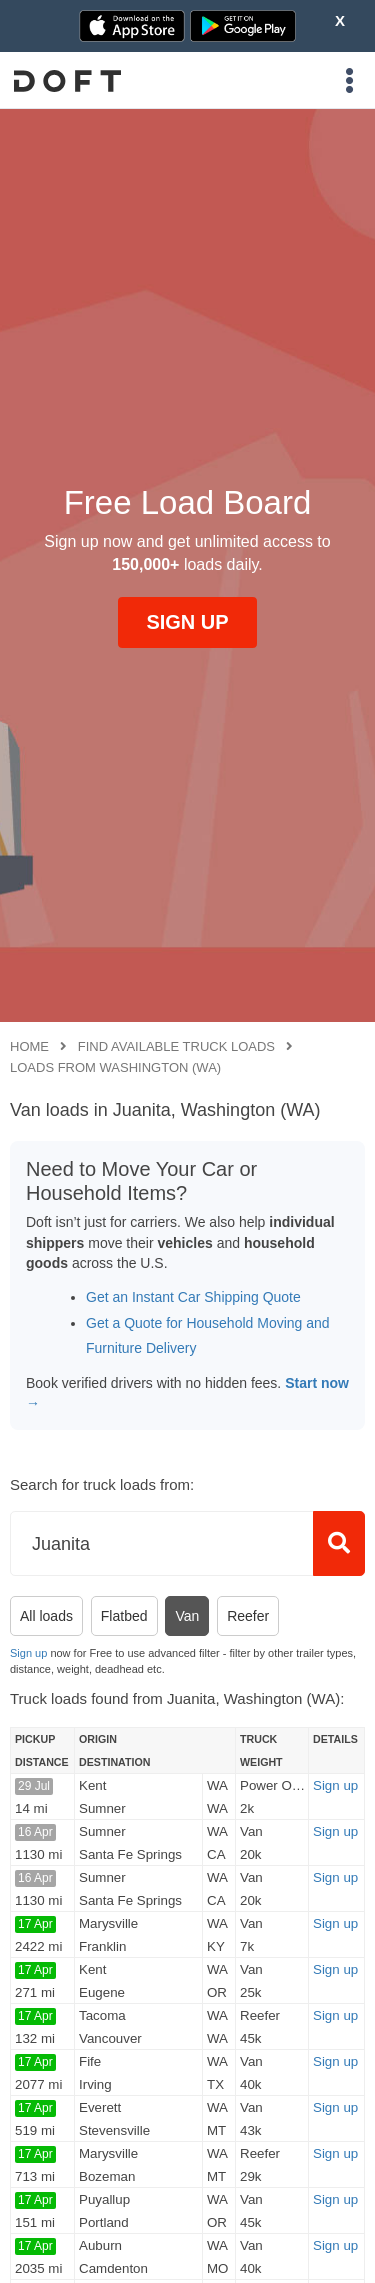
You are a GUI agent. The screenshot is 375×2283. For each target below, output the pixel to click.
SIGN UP (187, 622)
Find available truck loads (176, 1046)
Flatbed (124, 1616)
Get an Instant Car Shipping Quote (193, 1297)
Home (29, 1046)
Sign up (28, 1653)
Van (187, 1616)
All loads (46, 1616)
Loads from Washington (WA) (115, 1067)
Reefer (248, 1616)
